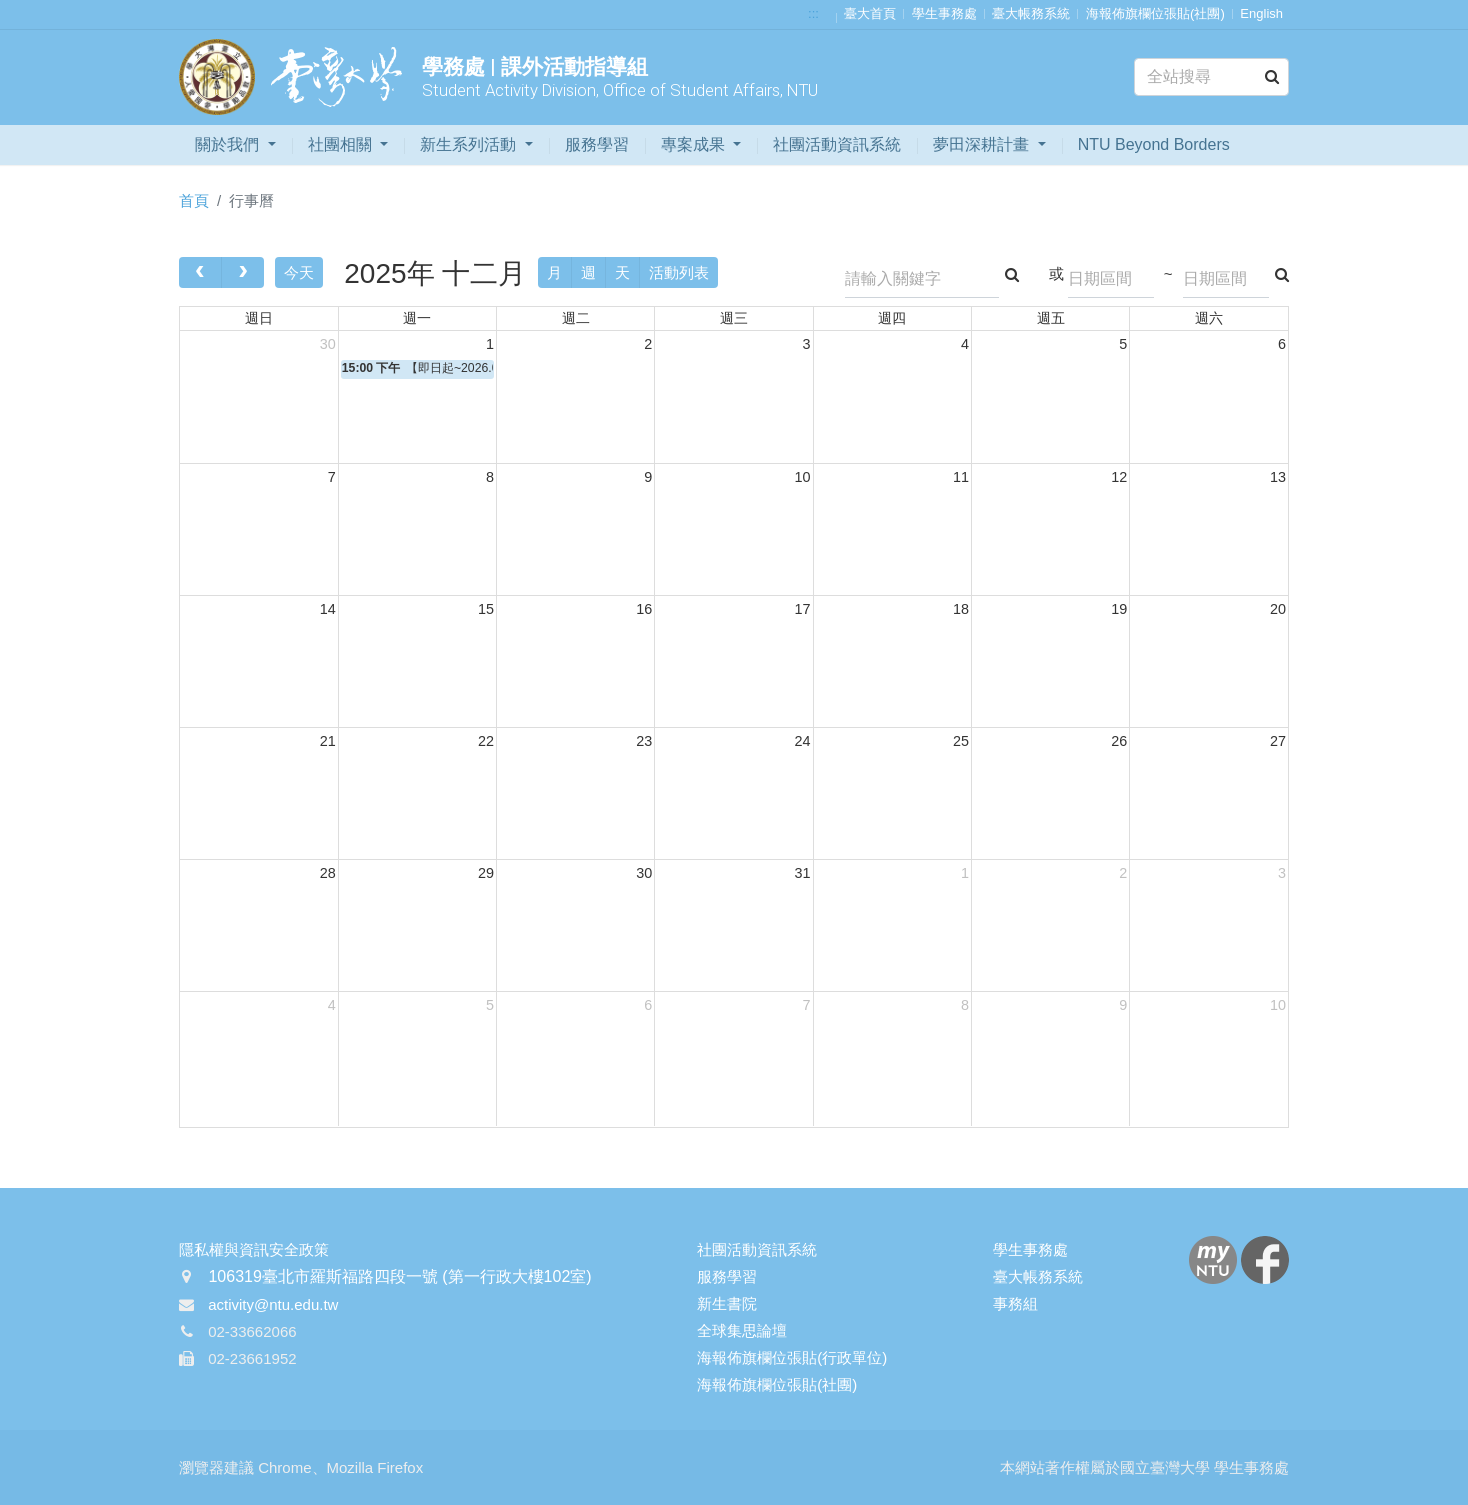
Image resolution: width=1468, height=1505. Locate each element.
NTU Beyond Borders (1154, 144)
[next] (242, 273)
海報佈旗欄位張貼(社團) (1155, 13)
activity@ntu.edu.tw (273, 1304)
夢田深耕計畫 (983, 144)
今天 (299, 272)
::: (813, 13)
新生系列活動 (470, 144)
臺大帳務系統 (1031, 13)
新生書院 (727, 1303)
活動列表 (679, 272)
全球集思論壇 (742, 1330)
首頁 (194, 200)
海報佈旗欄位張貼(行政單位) (792, 1357)
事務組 (1015, 1303)
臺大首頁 (870, 13)
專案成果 (695, 144)
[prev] (200, 273)
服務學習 (597, 144)
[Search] (1211, 77)
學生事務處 (944, 13)
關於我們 (229, 144)
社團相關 (342, 144)
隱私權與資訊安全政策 (254, 1249)
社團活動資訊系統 (837, 144)
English (1261, 13)
